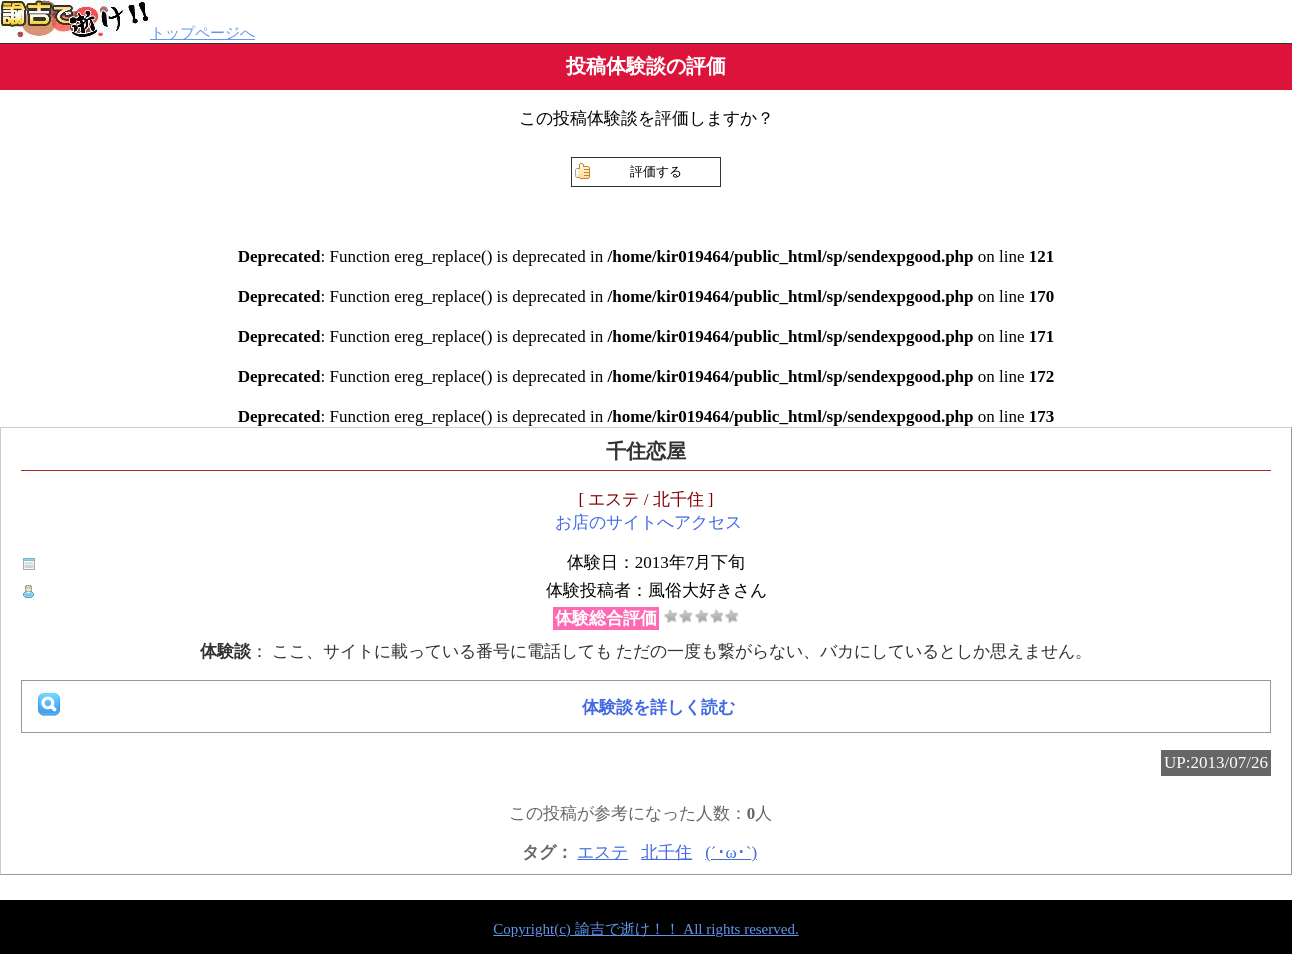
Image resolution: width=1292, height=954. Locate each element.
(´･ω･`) (731, 852)
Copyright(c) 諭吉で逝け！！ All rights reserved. (645, 929)
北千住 (666, 852)
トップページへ (127, 33)
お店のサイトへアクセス (648, 522)
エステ (602, 852)
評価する (656, 171)
